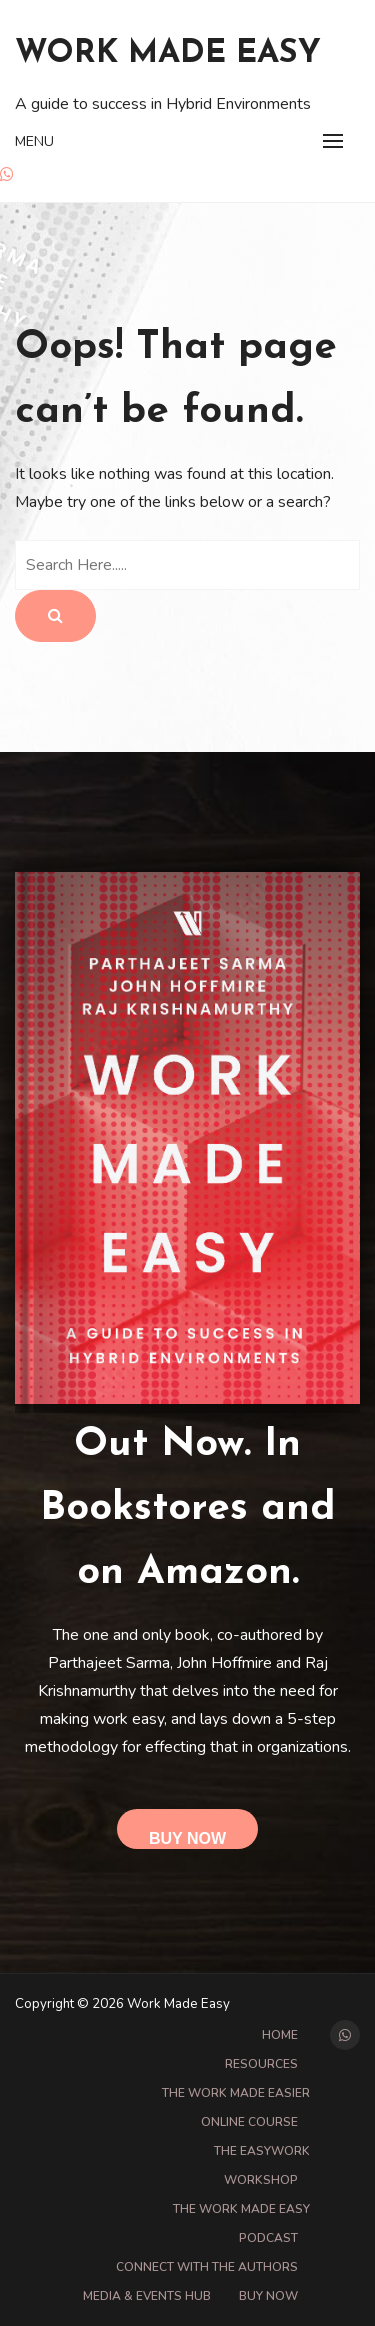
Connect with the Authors (207, 2267)
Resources (261, 2064)
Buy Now (187, 1838)
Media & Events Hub (147, 2296)
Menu (34, 141)
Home (280, 2035)
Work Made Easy (168, 54)
